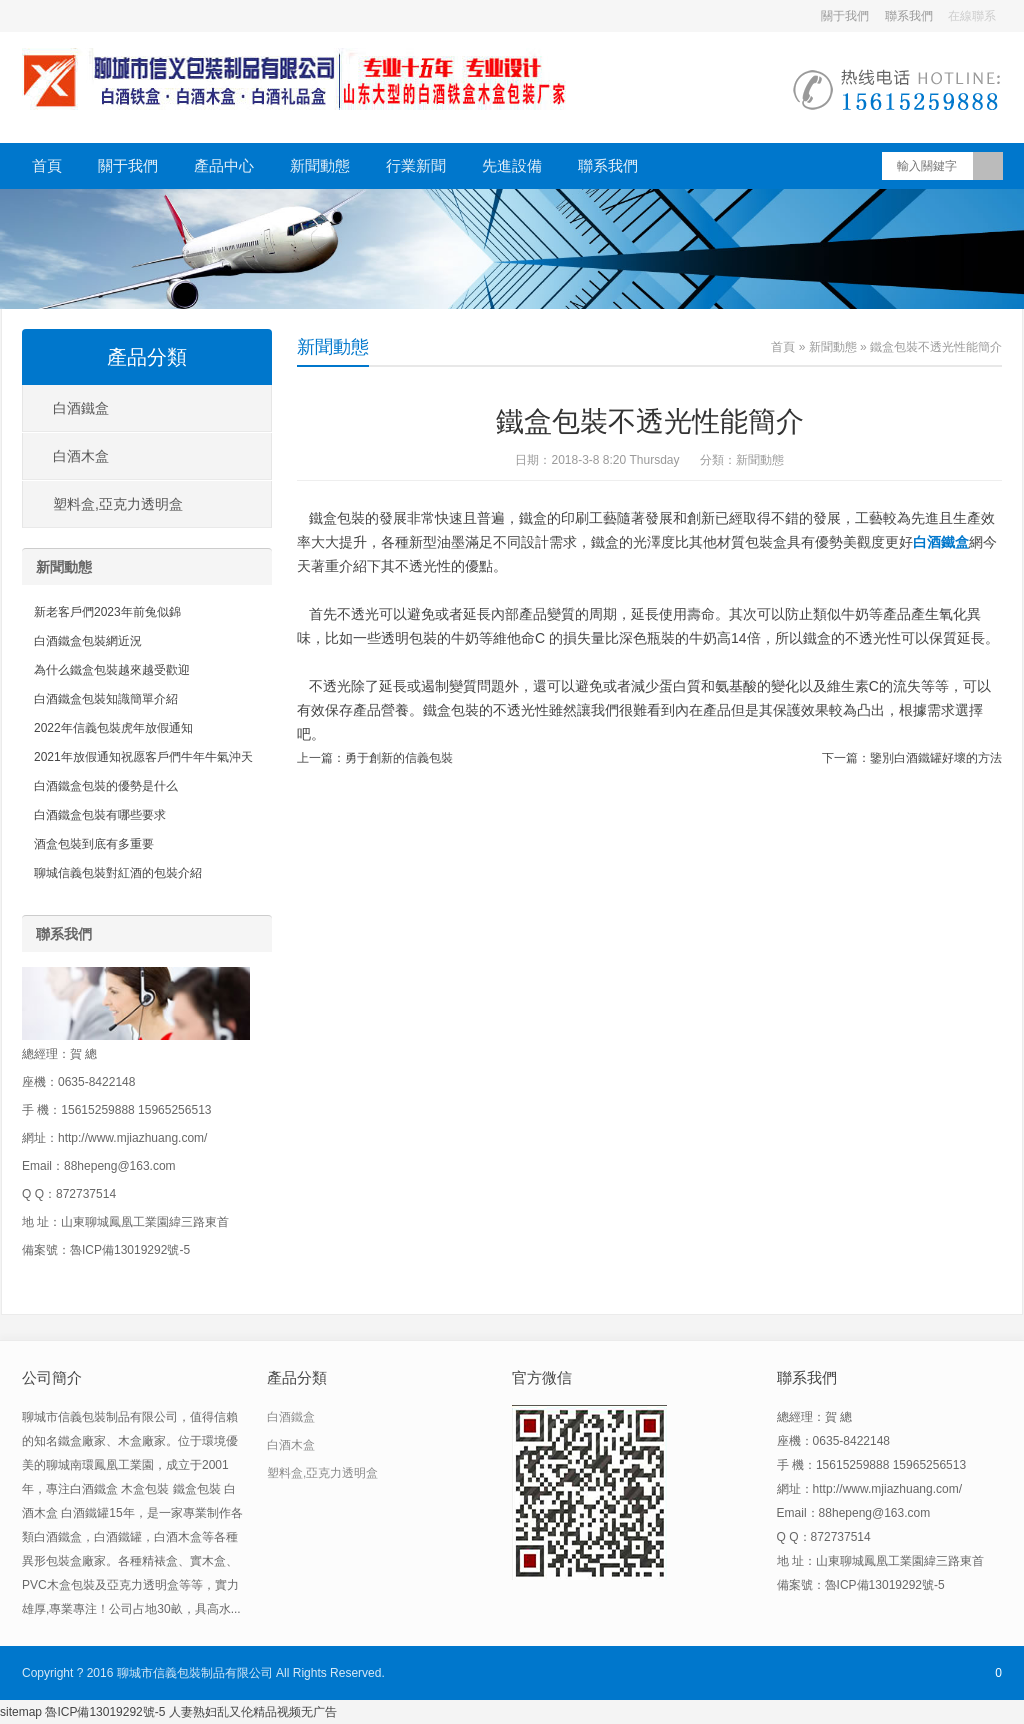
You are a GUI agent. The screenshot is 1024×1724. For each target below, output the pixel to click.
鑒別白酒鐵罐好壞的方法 (936, 758)
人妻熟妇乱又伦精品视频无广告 (253, 1712)
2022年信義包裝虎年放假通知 (113, 728)
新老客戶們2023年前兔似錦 (107, 612)
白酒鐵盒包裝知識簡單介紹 (106, 699)
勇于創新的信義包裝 (399, 758)
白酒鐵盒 (81, 408)
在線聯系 (972, 16)
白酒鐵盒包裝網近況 (88, 641)
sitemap (21, 1712)
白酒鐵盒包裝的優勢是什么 (106, 786)
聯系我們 (909, 16)
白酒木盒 (81, 456)
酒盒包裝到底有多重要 (94, 844)
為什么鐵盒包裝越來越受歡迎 (112, 670)
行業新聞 (416, 165)
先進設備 (512, 165)
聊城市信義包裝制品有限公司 (195, 1673)
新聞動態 (320, 165)
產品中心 (224, 165)
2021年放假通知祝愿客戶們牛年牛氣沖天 (143, 757)
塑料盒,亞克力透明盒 (118, 504)
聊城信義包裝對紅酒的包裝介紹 (118, 873)
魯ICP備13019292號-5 (106, 1712)
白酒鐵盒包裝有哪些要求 (100, 815)
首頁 (47, 165)
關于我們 (845, 16)
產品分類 (147, 357)
